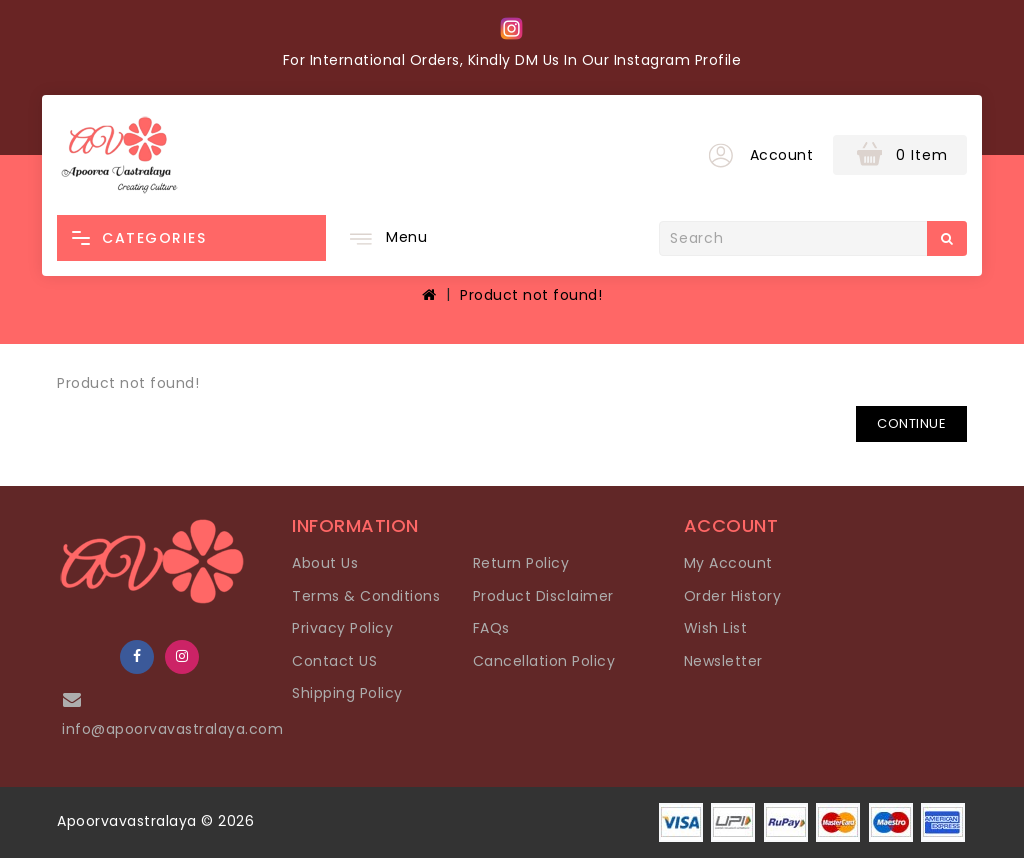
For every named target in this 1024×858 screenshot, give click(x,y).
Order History (733, 596)
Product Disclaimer (543, 596)
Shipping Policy (347, 693)
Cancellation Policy (544, 661)
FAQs (491, 628)
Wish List (716, 628)
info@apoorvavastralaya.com (172, 729)
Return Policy (521, 563)
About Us (325, 563)
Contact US (334, 661)
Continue (911, 423)
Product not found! (531, 295)
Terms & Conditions (366, 596)
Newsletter (723, 661)
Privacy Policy (342, 628)
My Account (728, 563)
